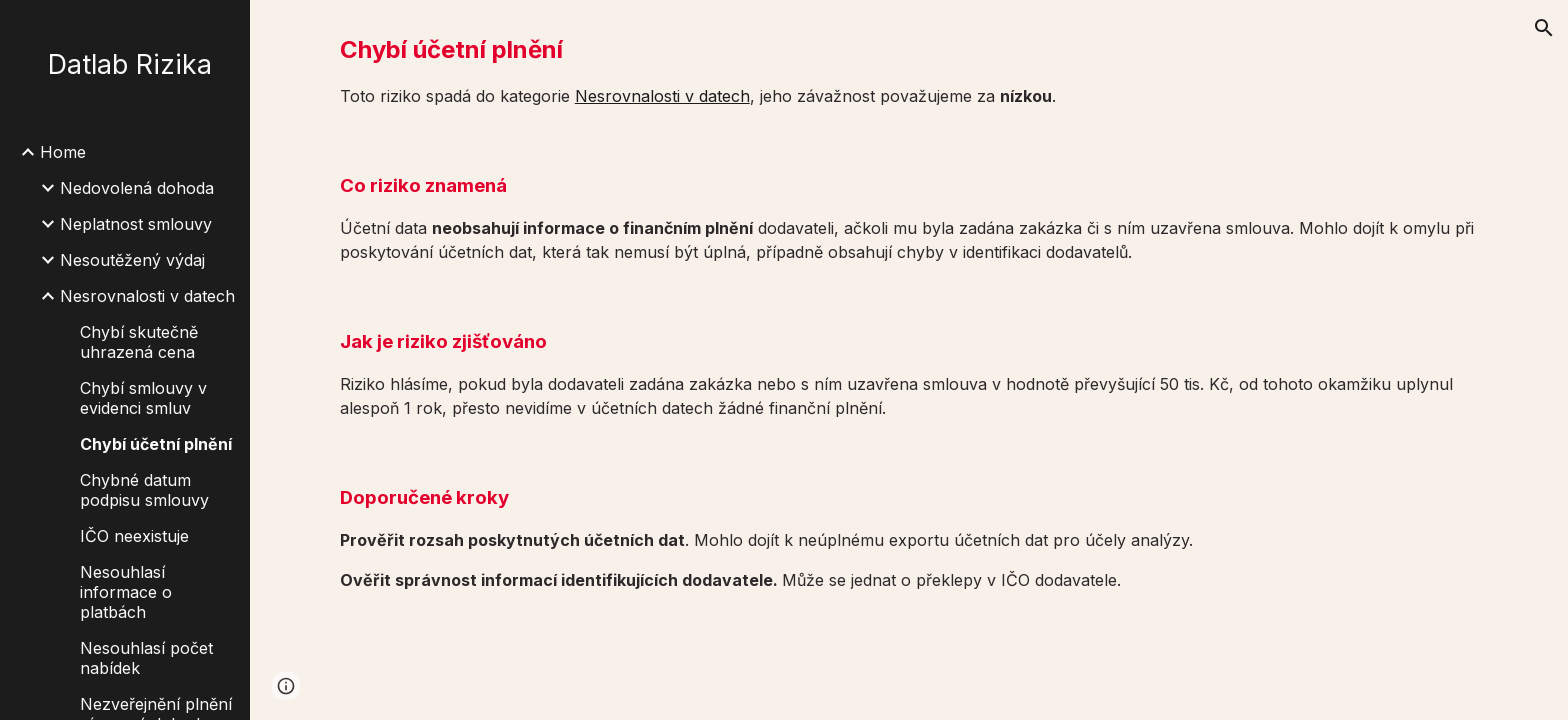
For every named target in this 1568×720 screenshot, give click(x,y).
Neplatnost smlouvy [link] (136, 224)
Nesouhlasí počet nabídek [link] (146, 658)
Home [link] (63, 152)
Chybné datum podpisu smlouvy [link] (144, 490)
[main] (909, 70)
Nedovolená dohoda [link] (137, 188)
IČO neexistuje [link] (134, 536)
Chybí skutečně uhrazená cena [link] (139, 342)
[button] (1544, 28)
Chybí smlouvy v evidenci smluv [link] (143, 398)
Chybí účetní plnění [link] (156, 444)
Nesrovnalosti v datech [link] (147, 296)
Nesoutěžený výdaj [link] (132, 260)
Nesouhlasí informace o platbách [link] (126, 592)
